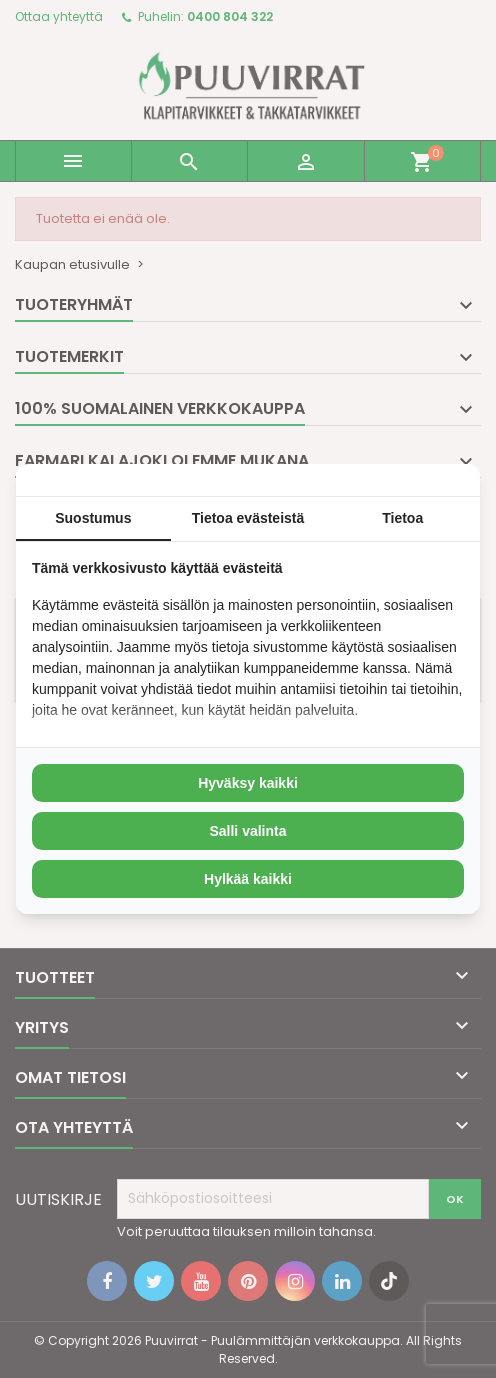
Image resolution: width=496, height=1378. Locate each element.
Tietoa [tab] (402, 518)
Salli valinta (247, 831)
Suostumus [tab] (93, 518)
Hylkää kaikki (248, 879)
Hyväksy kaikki (248, 783)
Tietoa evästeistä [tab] (248, 518)
